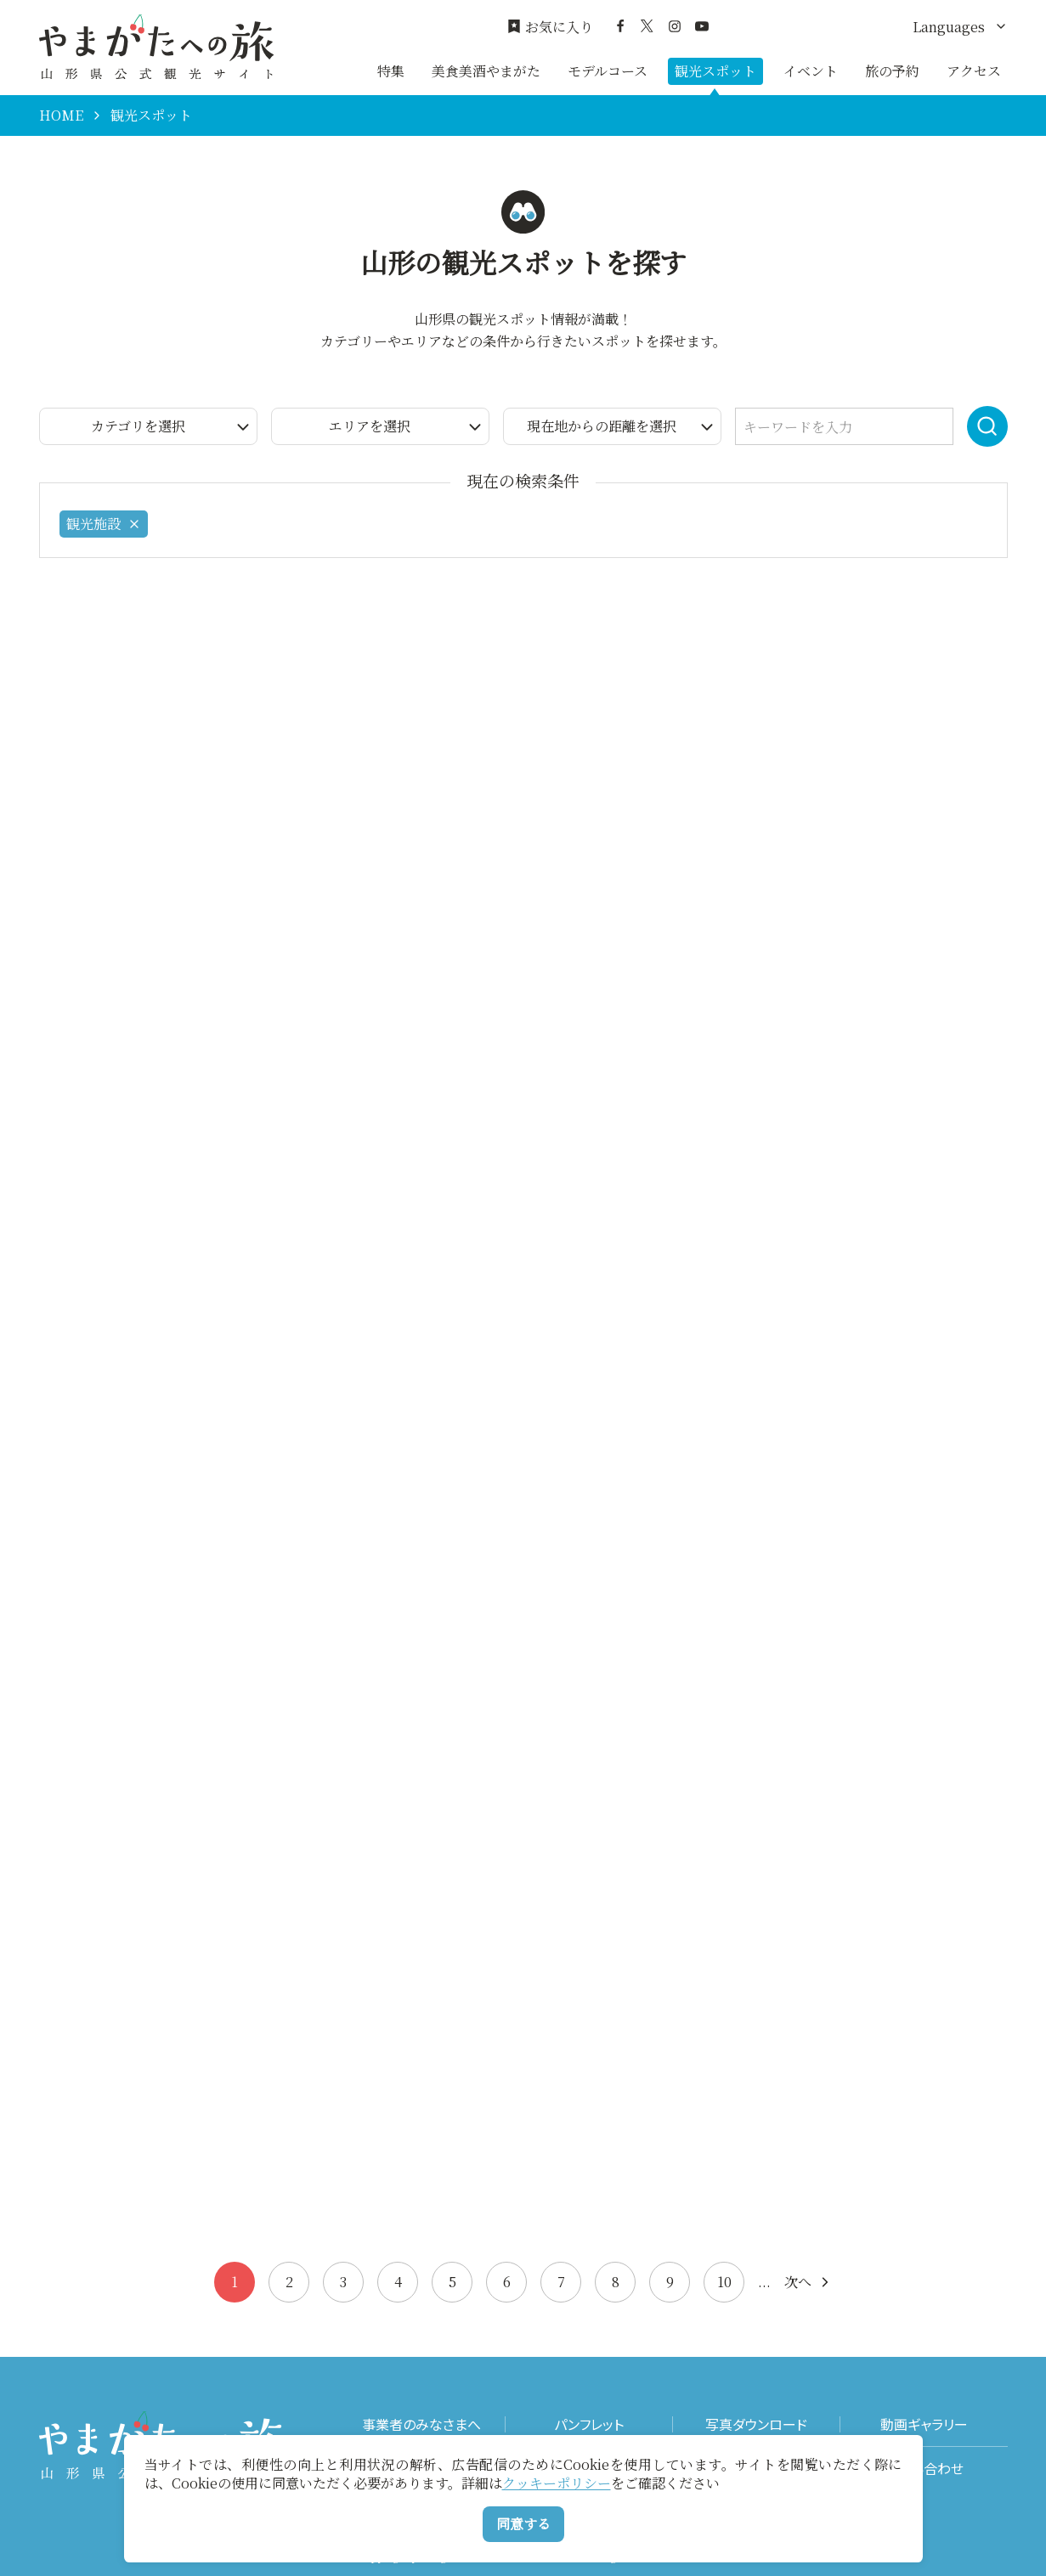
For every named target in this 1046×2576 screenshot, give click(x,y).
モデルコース (607, 71)
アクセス (974, 71)
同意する (523, 2524)
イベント (810, 71)
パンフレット (589, 2424)
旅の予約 (892, 71)
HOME (61, 115)
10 (724, 2281)
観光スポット (715, 71)
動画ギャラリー (924, 2424)
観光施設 (103, 523)
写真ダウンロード (756, 2424)
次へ (808, 2282)
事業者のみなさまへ (421, 2424)
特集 (390, 71)
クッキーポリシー (556, 2483)
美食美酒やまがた (486, 71)
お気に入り (550, 27)
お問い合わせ (924, 2468)
